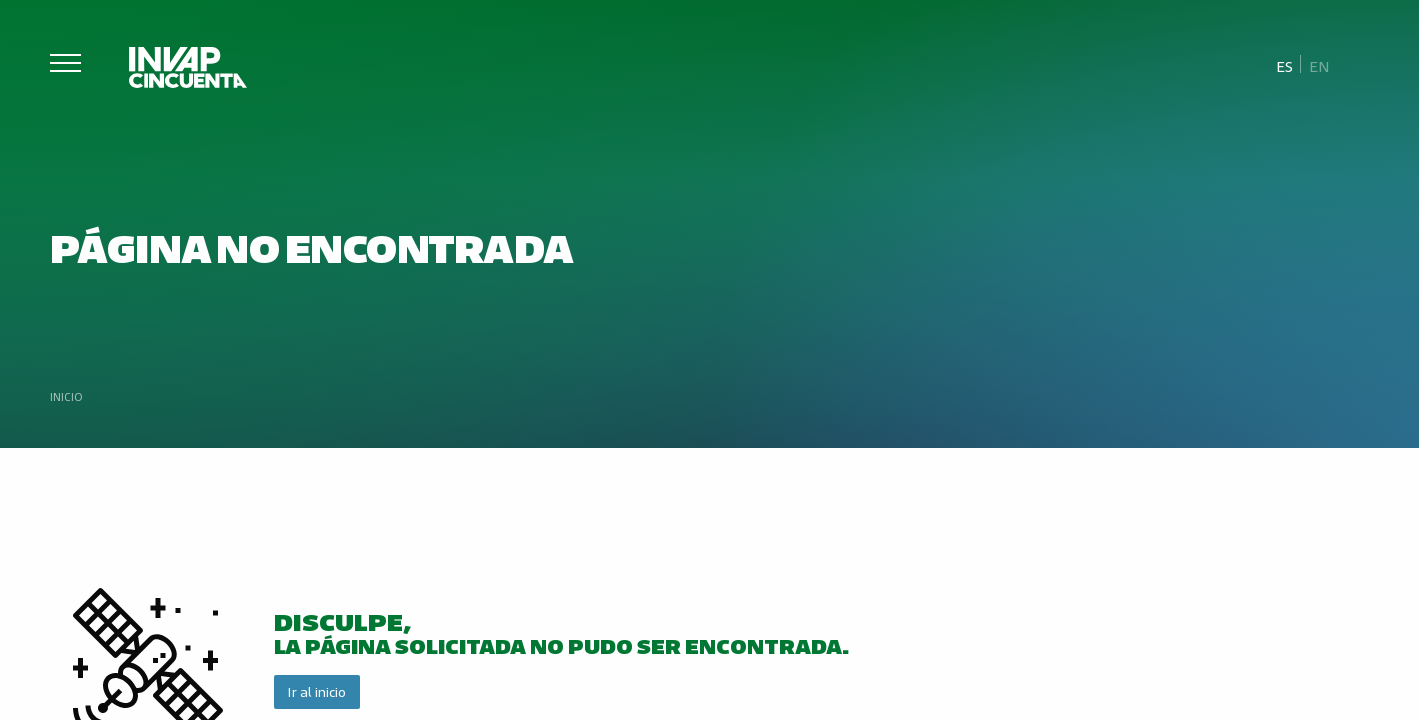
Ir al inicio (316, 691)
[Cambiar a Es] (1285, 65)
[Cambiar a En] (1319, 65)
